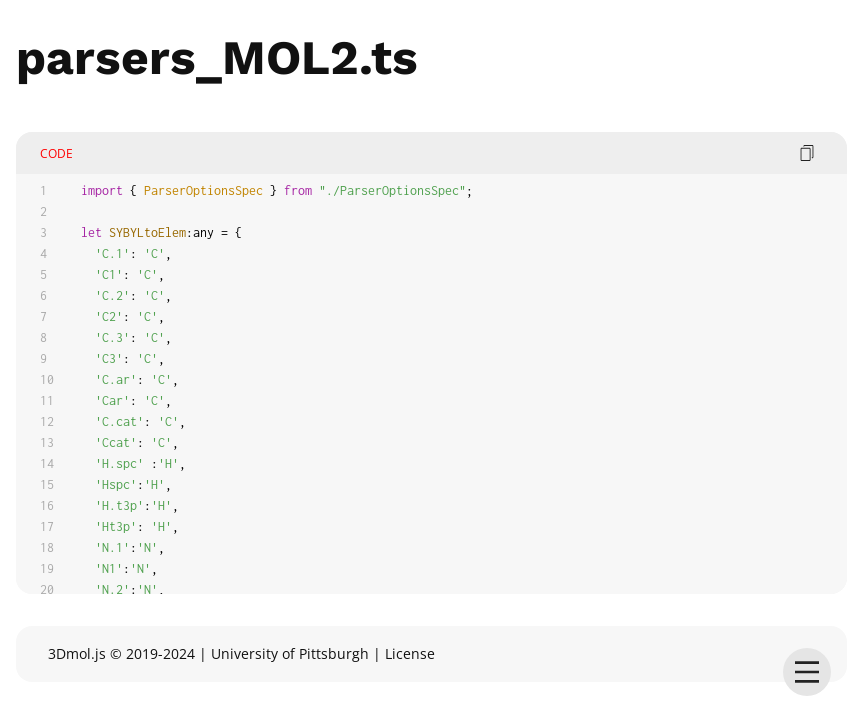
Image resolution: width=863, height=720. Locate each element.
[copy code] (807, 153)
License (410, 653)
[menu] (807, 672)
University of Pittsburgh (290, 653)
